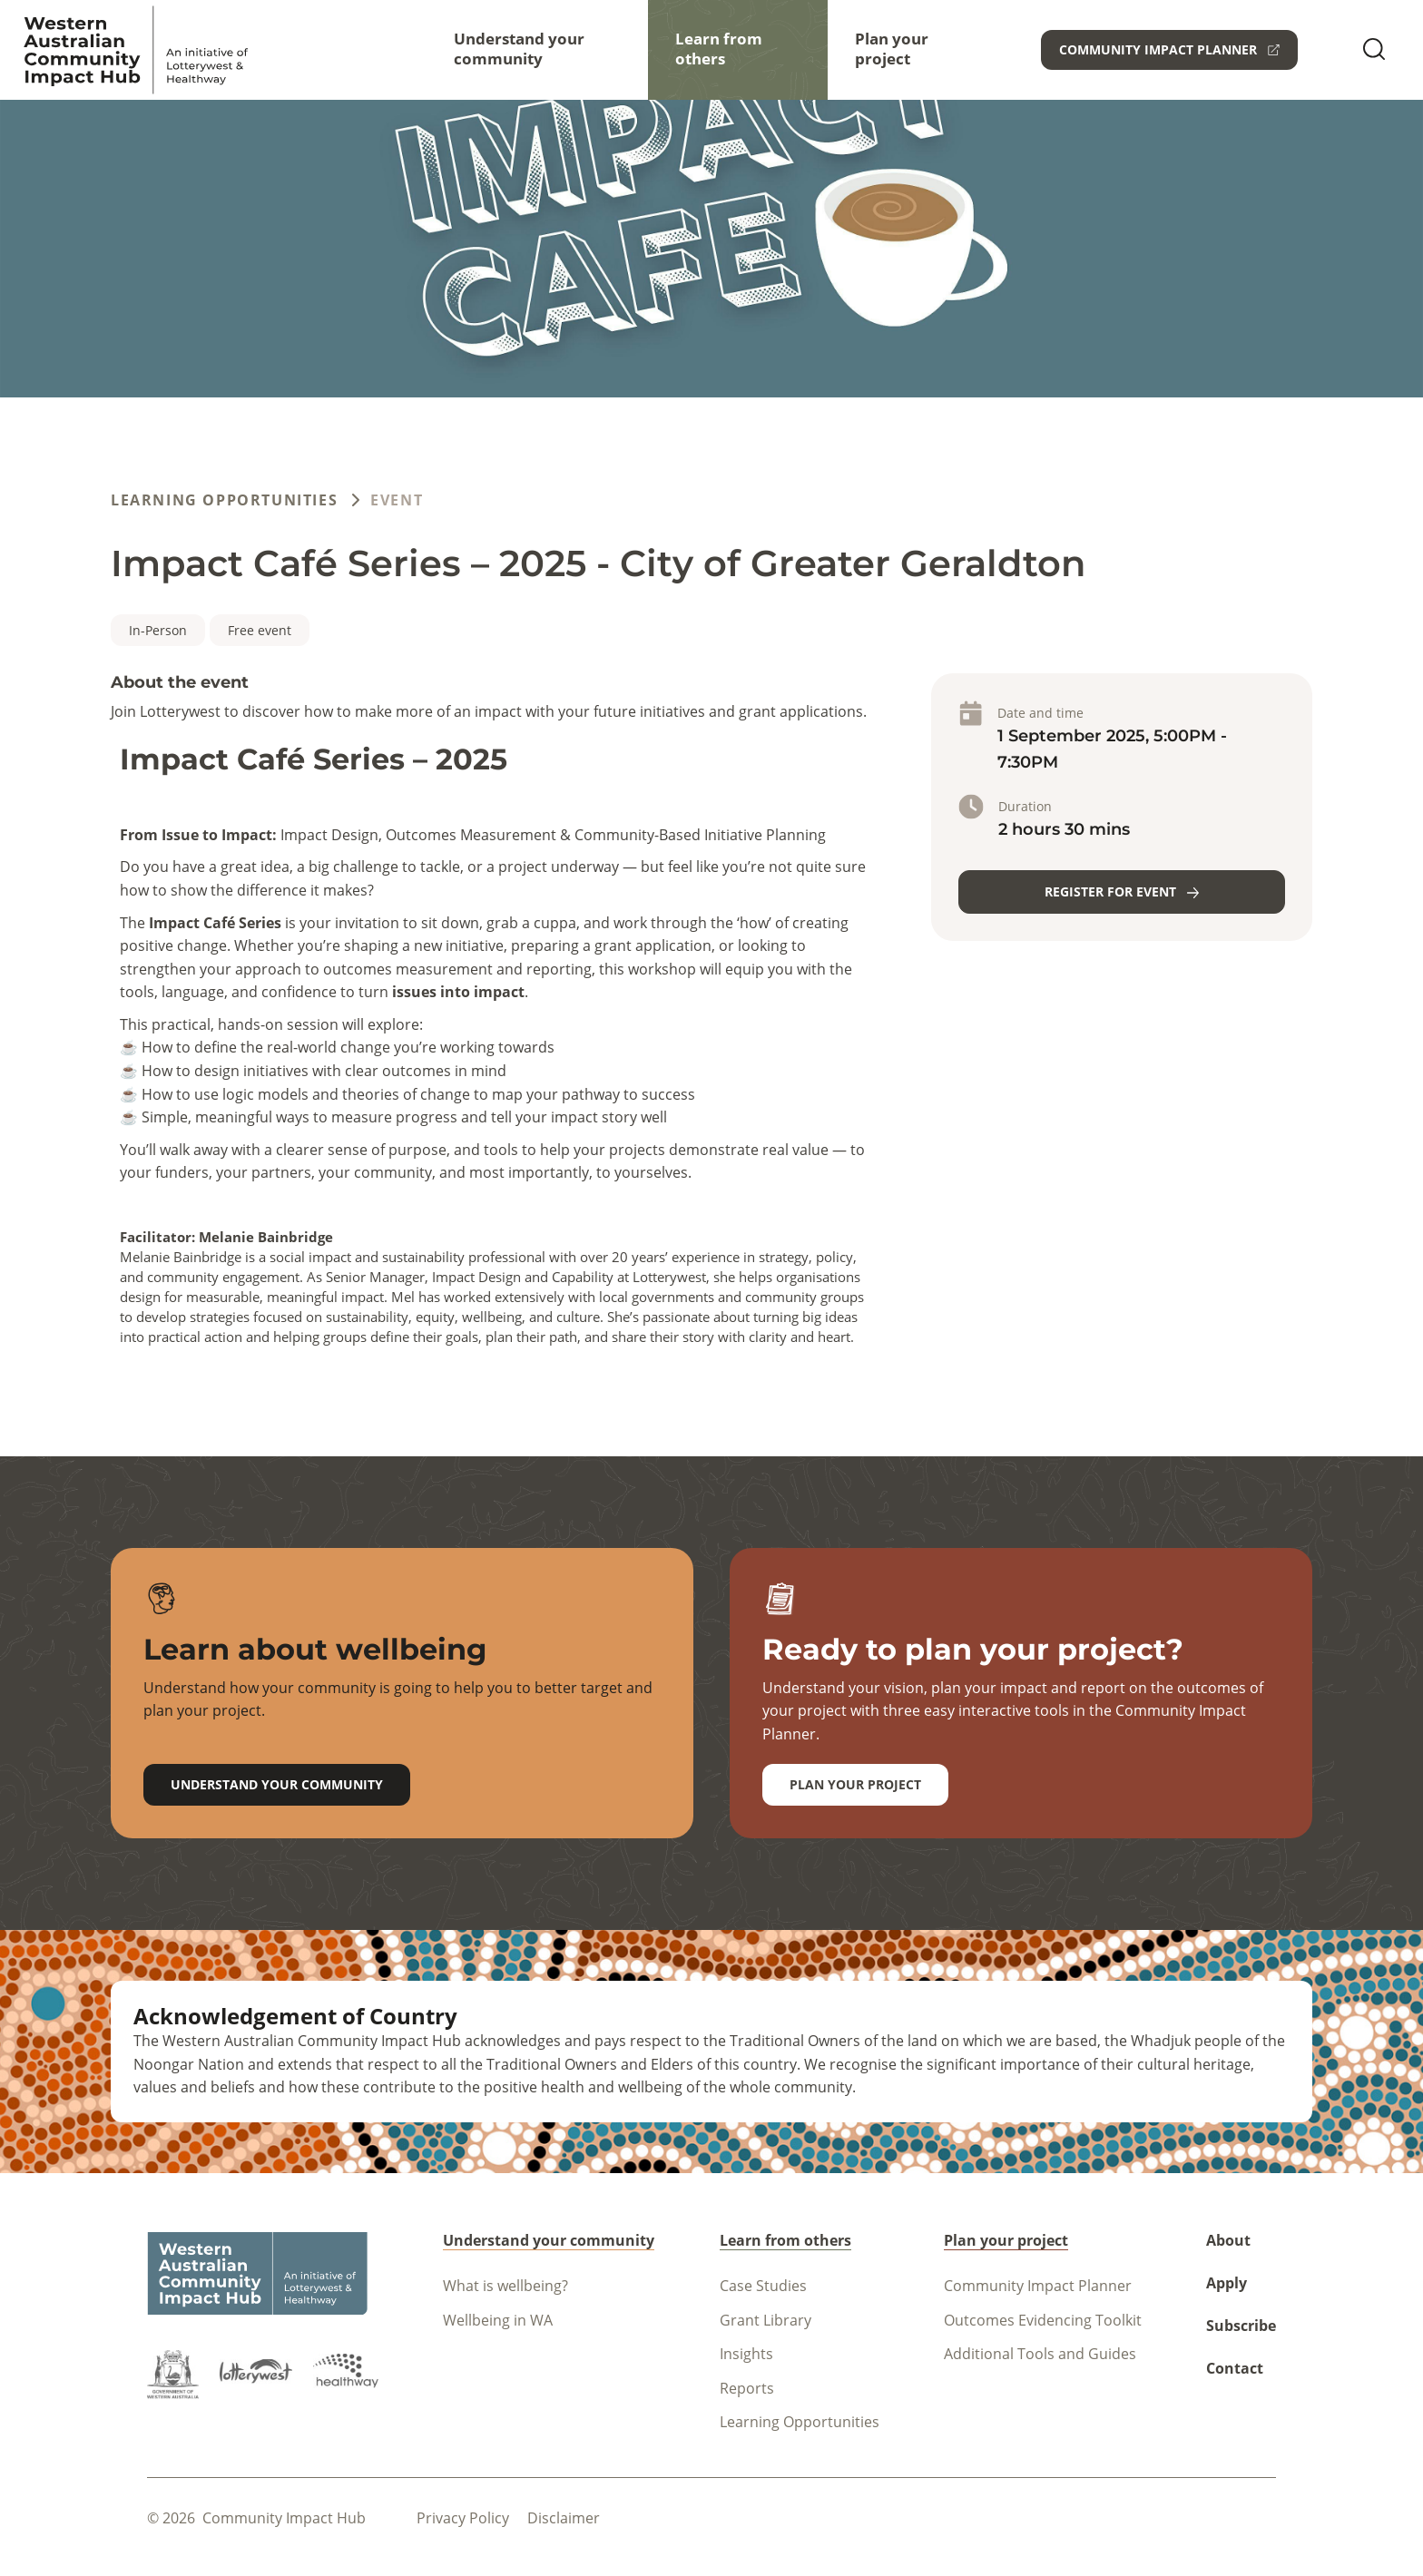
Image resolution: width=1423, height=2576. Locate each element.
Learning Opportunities (224, 500)
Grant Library (765, 2320)
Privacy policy (463, 2518)
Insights (746, 2354)
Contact (1234, 2368)
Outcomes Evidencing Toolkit (1043, 2320)
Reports (747, 2388)
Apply (1226, 2283)
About (1228, 2240)
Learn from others (718, 48)
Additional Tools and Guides (1040, 2354)
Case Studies (763, 2286)
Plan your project (891, 48)
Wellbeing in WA (498, 2320)
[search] (1374, 50)
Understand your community (519, 48)
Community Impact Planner (1038, 2286)
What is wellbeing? (505, 2286)
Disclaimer (563, 2518)
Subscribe (1241, 2326)
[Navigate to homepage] (136, 50)
